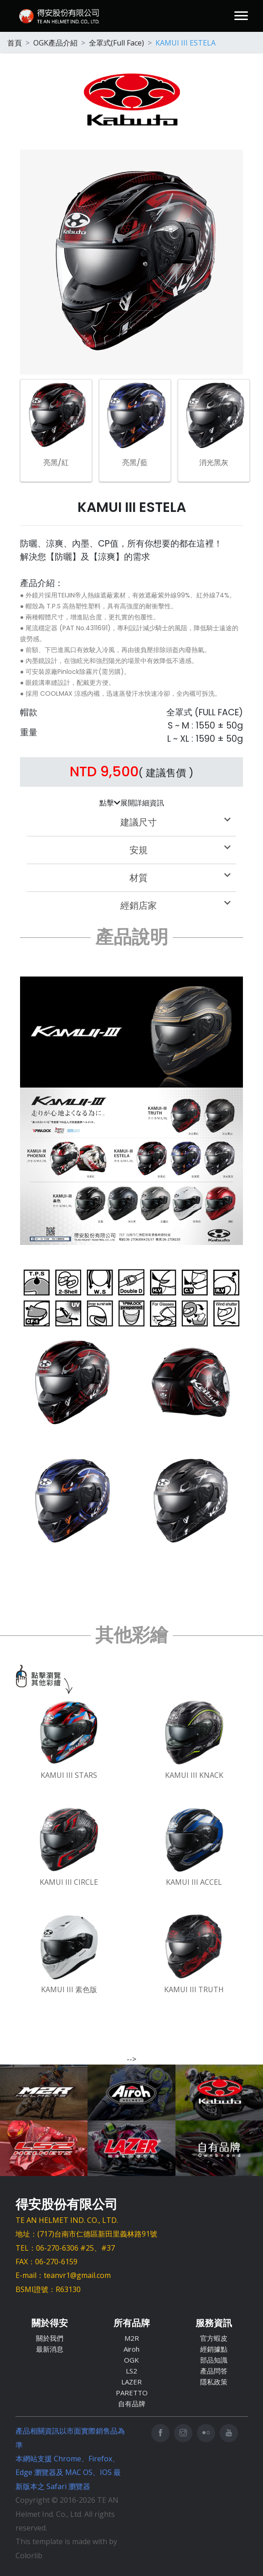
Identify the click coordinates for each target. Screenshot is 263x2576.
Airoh (131, 2348)
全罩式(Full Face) (116, 43)
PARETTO (132, 2392)
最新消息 (49, 2348)
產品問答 (213, 2370)
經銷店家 (175, 905)
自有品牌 (131, 2403)
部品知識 (213, 2359)
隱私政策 (213, 2381)
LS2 (131, 2370)
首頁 (14, 43)
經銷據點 (213, 2348)
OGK (131, 2359)
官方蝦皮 (213, 2338)
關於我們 (49, 2338)
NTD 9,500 (104, 771)
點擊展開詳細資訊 (131, 803)
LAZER (131, 2381)
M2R (131, 2338)
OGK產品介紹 (55, 43)
